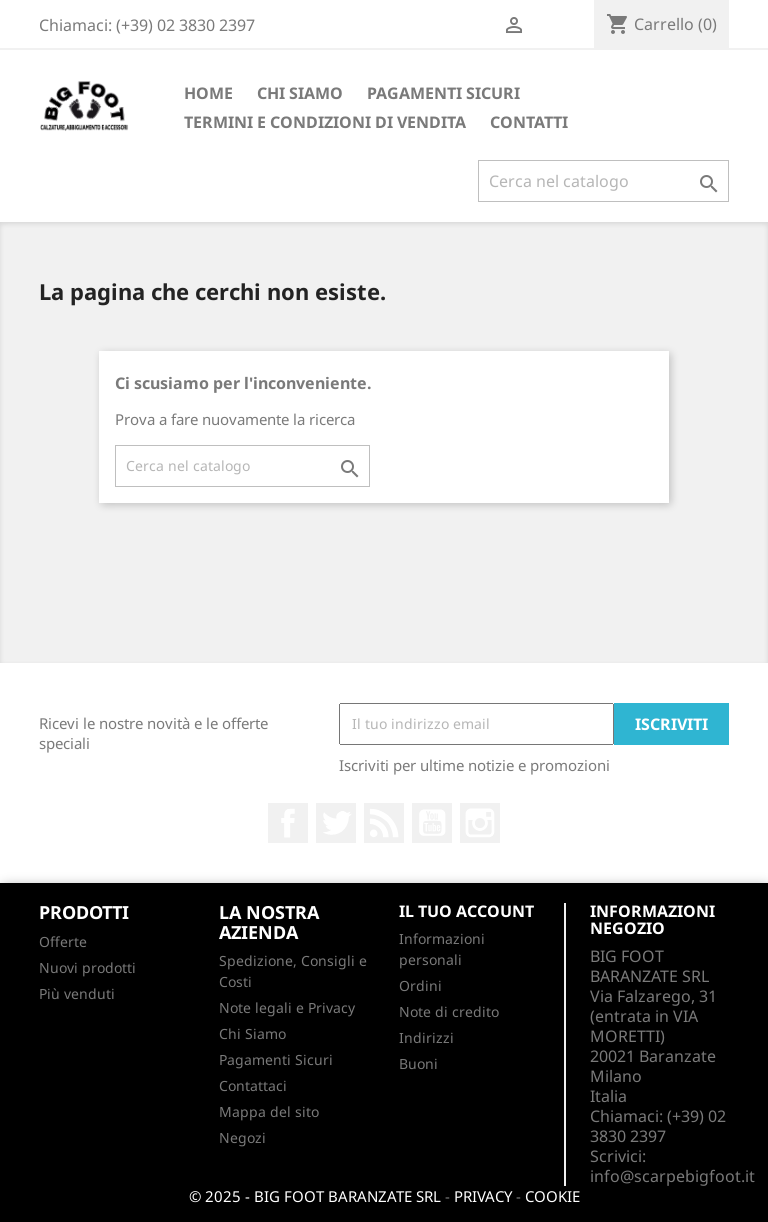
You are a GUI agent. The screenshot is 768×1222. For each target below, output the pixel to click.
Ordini (420, 985)
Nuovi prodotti (87, 967)
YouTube (432, 823)
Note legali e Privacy (287, 1007)
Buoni (418, 1063)
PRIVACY (483, 1196)
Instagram (480, 823)
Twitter (336, 823)
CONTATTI (529, 122)
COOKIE (552, 1196)
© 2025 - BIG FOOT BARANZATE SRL (315, 1196)
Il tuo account (466, 911)
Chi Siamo (300, 93)
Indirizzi (426, 1037)
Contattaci (253, 1085)
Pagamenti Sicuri (443, 93)
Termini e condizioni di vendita (325, 122)
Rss (384, 823)
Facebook (288, 823)
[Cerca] (603, 181)
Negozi (242, 1137)
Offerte (63, 941)
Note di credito (449, 1011)
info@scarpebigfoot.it (672, 1176)
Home (208, 93)
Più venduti (77, 993)
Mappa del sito (269, 1111)
